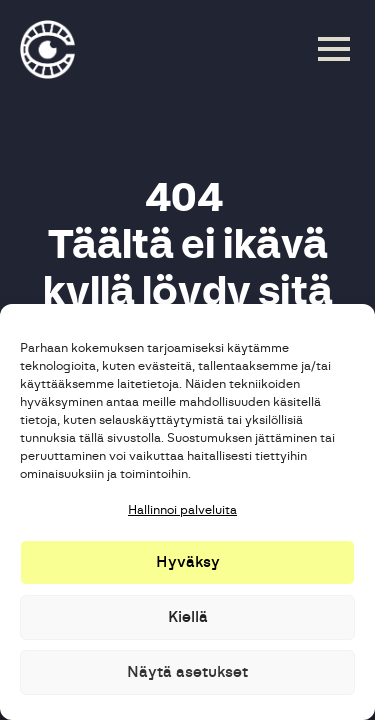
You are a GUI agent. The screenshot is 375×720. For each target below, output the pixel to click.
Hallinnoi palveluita (182, 510)
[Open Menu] (334, 49)
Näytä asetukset (187, 672)
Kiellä (188, 617)
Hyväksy (188, 562)
